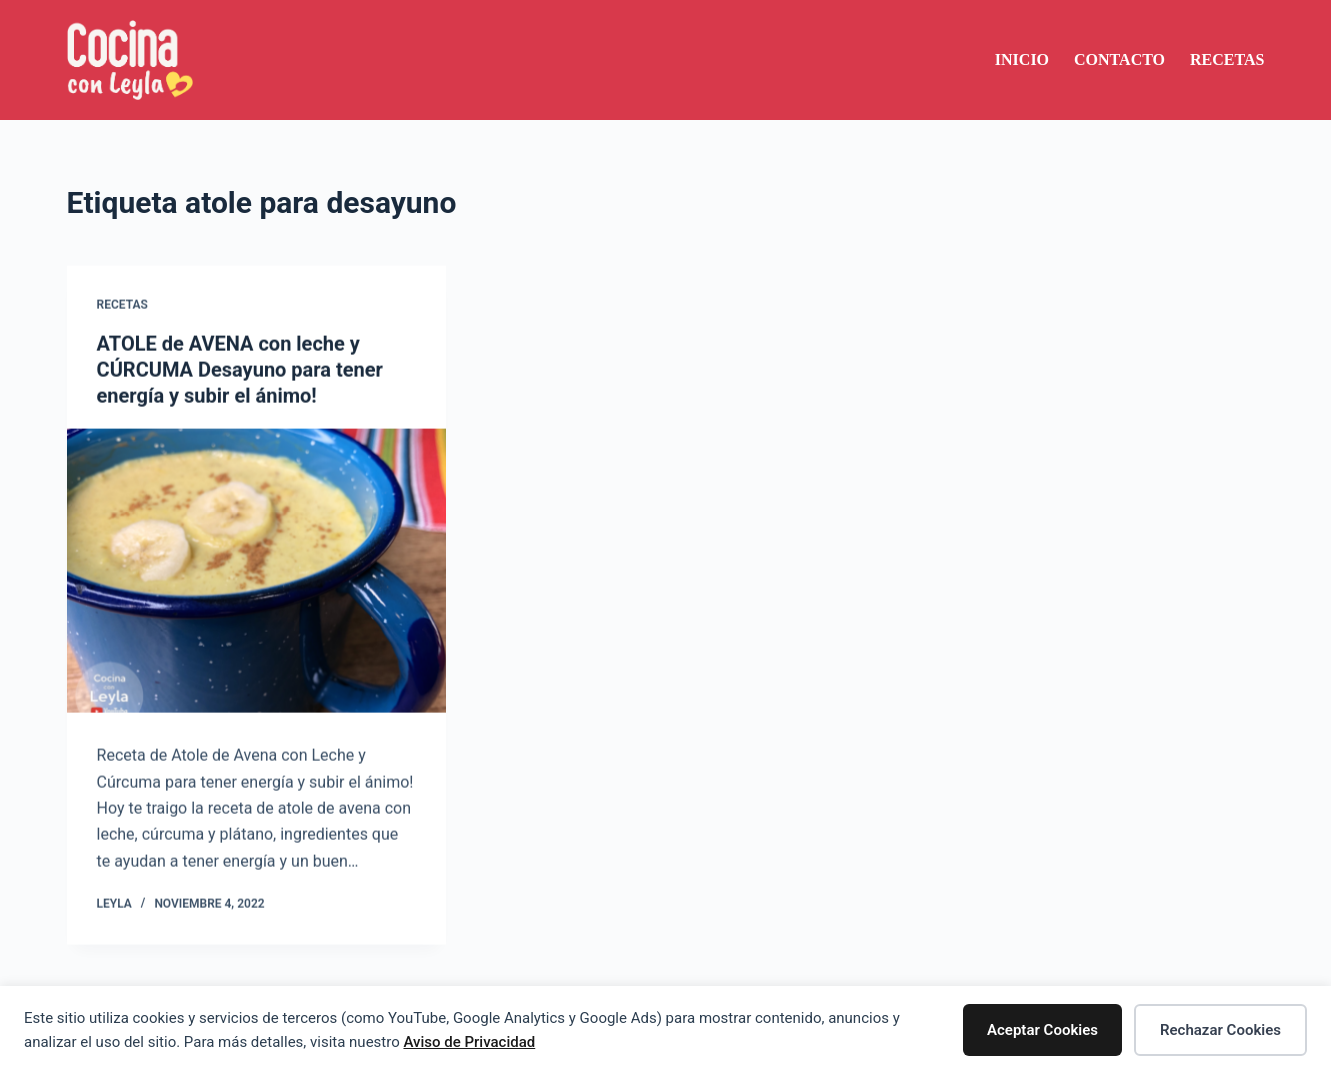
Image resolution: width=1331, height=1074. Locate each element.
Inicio (1022, 59)
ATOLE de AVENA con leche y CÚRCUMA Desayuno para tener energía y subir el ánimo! (240, 370)
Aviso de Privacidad (469, 1042)
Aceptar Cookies (1042, 1030)
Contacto (1119, 59)
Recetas (1227, 59)
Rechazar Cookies (1220, 1030)
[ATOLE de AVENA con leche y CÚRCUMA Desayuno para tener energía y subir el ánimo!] (256, 571)
